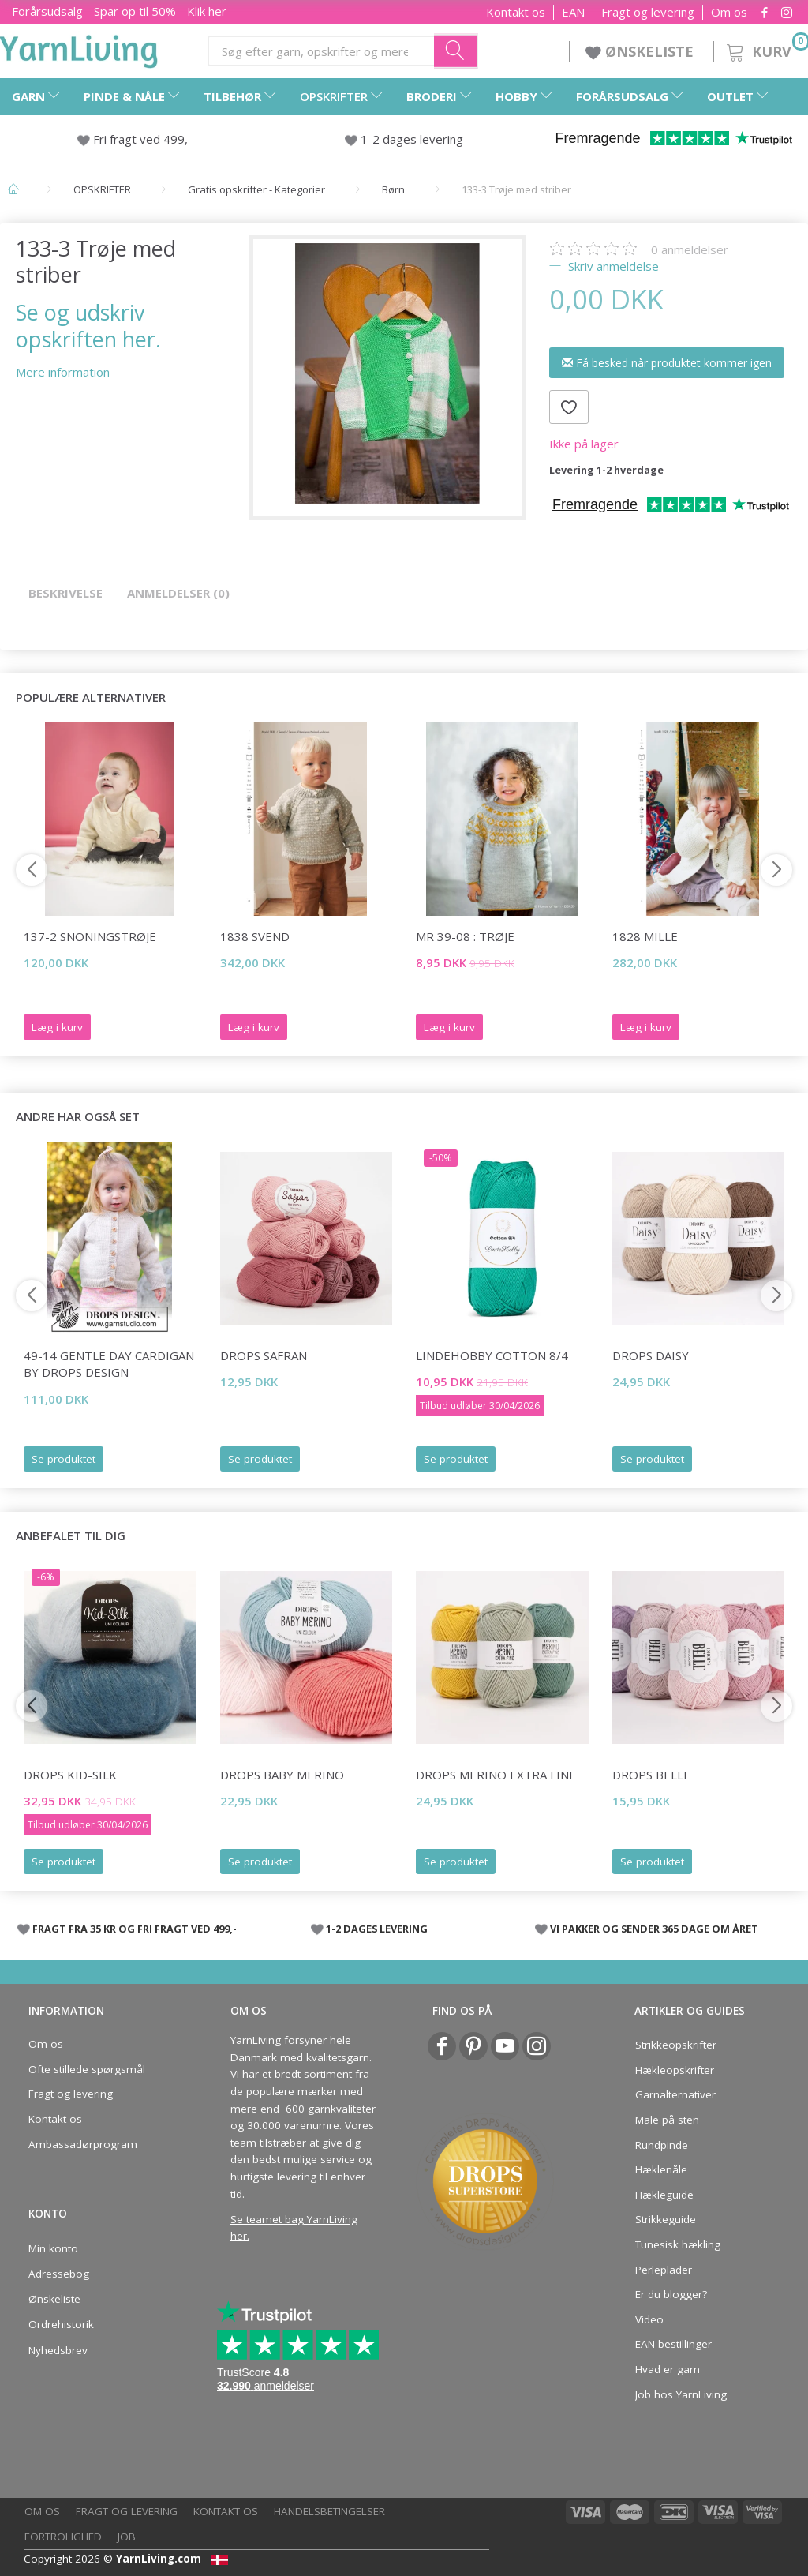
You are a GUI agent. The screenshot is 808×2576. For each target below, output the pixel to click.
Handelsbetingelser (329, 2511)
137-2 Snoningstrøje (90, 936)
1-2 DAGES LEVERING (377, 1929)
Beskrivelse (65, 593)
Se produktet (63, 1459)
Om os (729, 12)
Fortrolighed (63, 2536)
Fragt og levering (647, 12)
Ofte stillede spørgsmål (86, 2069)
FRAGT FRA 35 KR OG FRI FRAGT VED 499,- (134, 1929)
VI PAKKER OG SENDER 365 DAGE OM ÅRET (654, 1929)
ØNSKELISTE (641, 51)
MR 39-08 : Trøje (465, 936)
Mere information (63, 372)
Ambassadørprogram (82, 2144)
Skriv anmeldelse (612, 266)
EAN (573, 12)
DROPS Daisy (650, 1355)
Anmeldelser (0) (178, 593)
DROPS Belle (651, 1775)
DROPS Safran (263, 1355)
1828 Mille (645, 936)
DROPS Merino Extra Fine (496, 1775)
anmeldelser (689, 249)
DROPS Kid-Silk (70, 1775)
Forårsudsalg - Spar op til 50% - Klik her (119, 11)
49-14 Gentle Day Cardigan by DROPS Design (109, 1364)
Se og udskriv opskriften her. (88, 325)
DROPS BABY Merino (282, 1775)
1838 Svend (255, 936)
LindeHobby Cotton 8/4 (492, 1355)
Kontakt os (515, 12)
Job (127, 2536)
